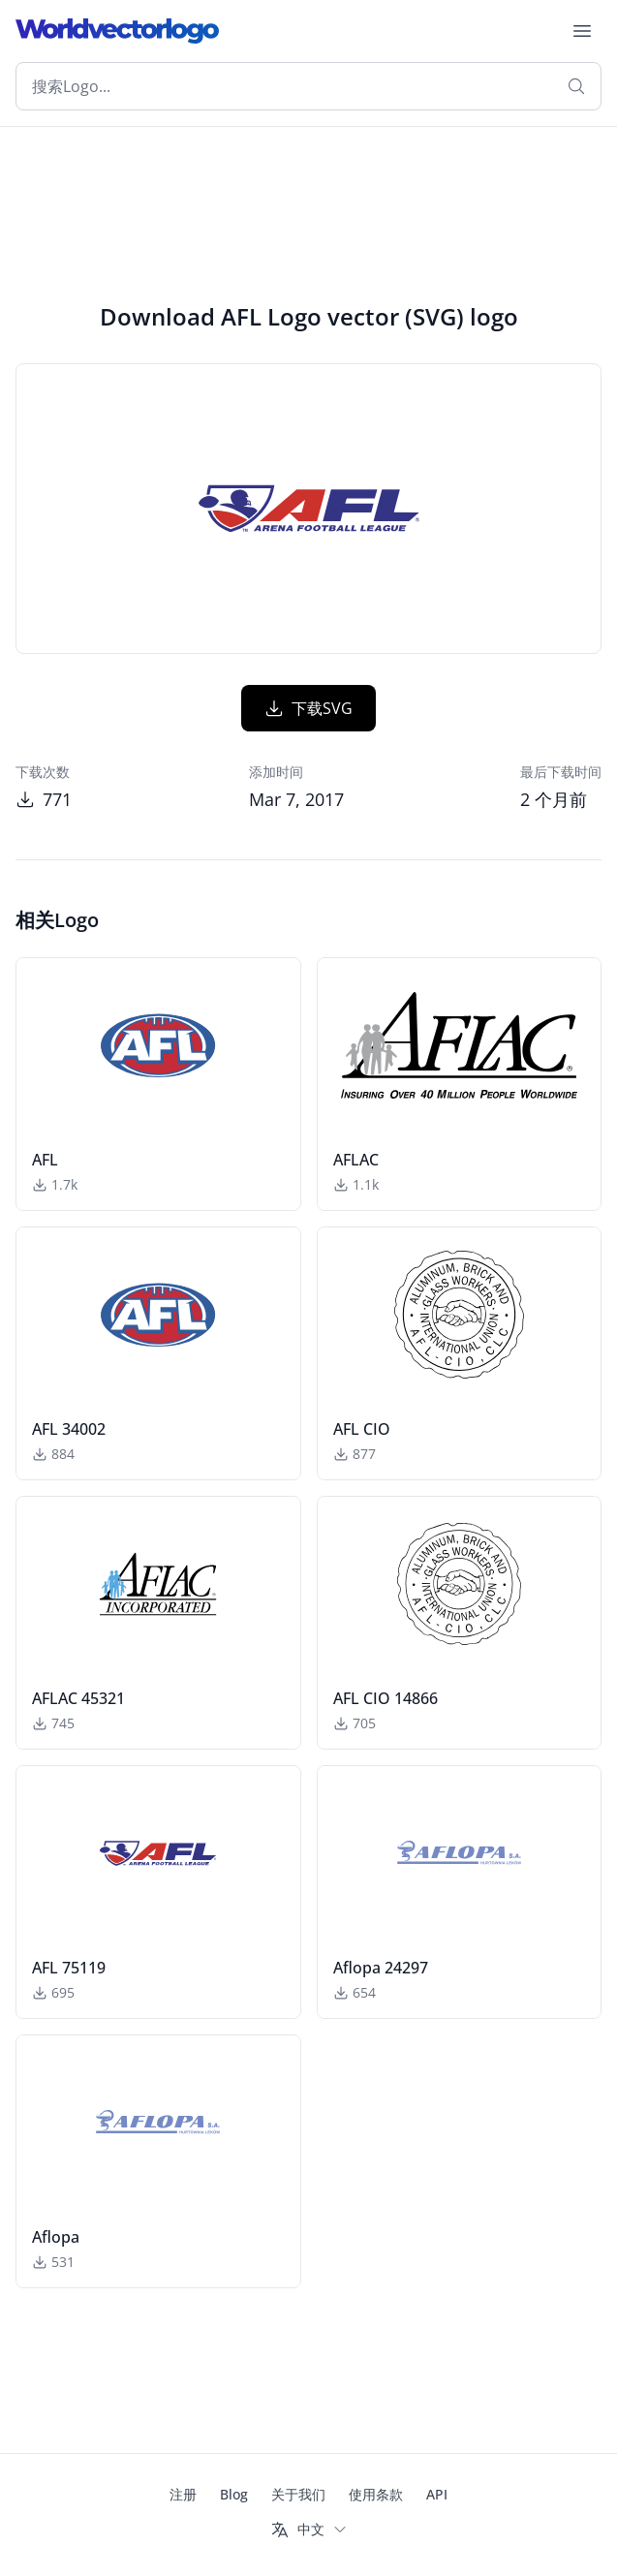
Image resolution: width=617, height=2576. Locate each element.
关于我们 (298, 2494)
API (436, 2494)
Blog (234, 2494)
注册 (183, 2494)
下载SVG (308, 708)
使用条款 (376, 2494)
